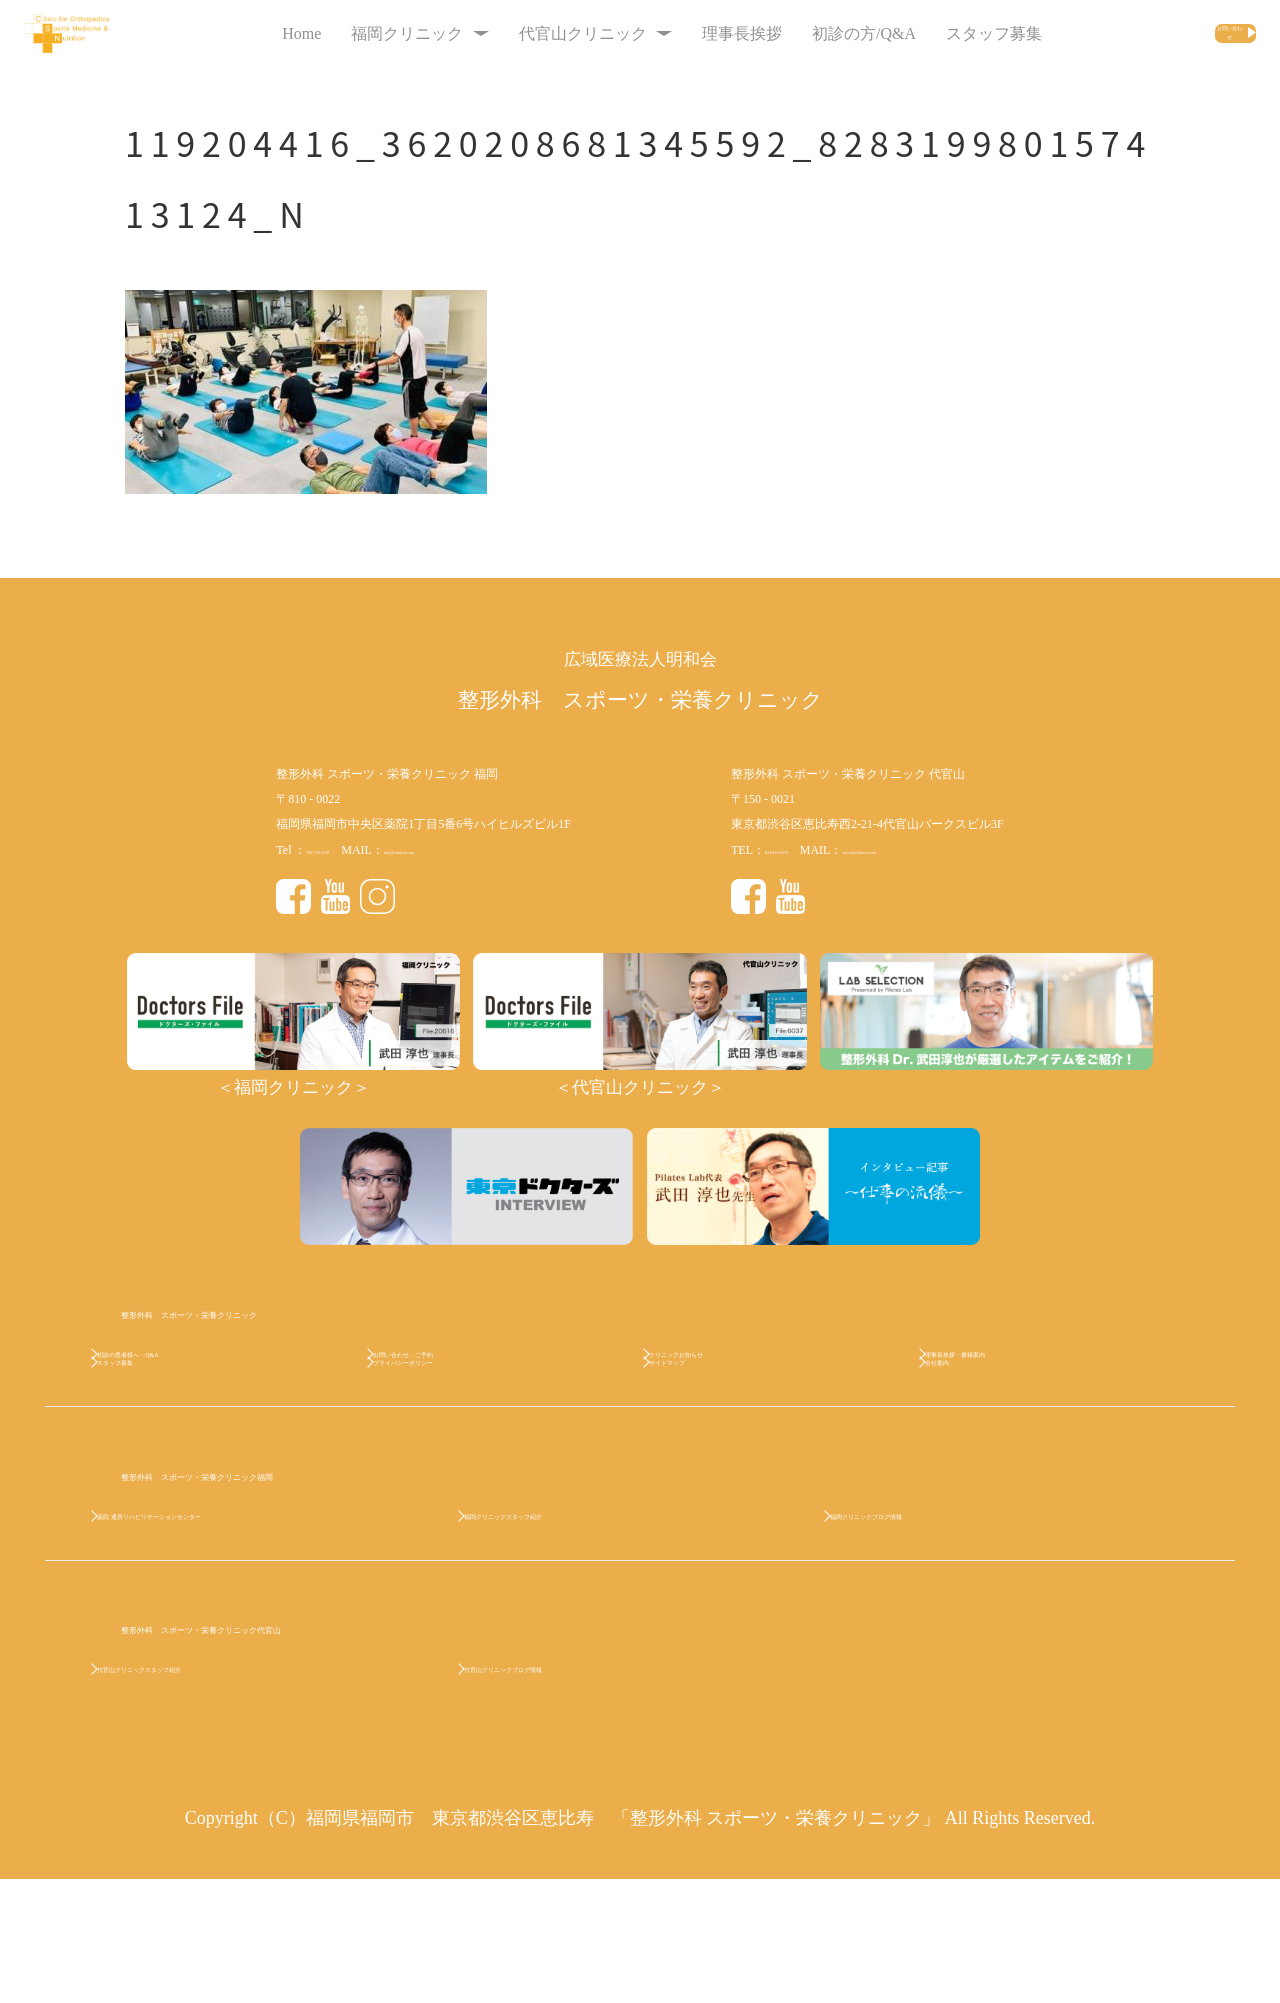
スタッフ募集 (933, 33)
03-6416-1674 (799, 850)
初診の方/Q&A (803, 33)
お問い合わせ (1163, 33)
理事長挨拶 (681, 33)
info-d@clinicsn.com (938, 850)
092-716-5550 (340, 850)
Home (240, 33)
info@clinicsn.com (474, 850)
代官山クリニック (534, 33)
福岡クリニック (358, 33)
